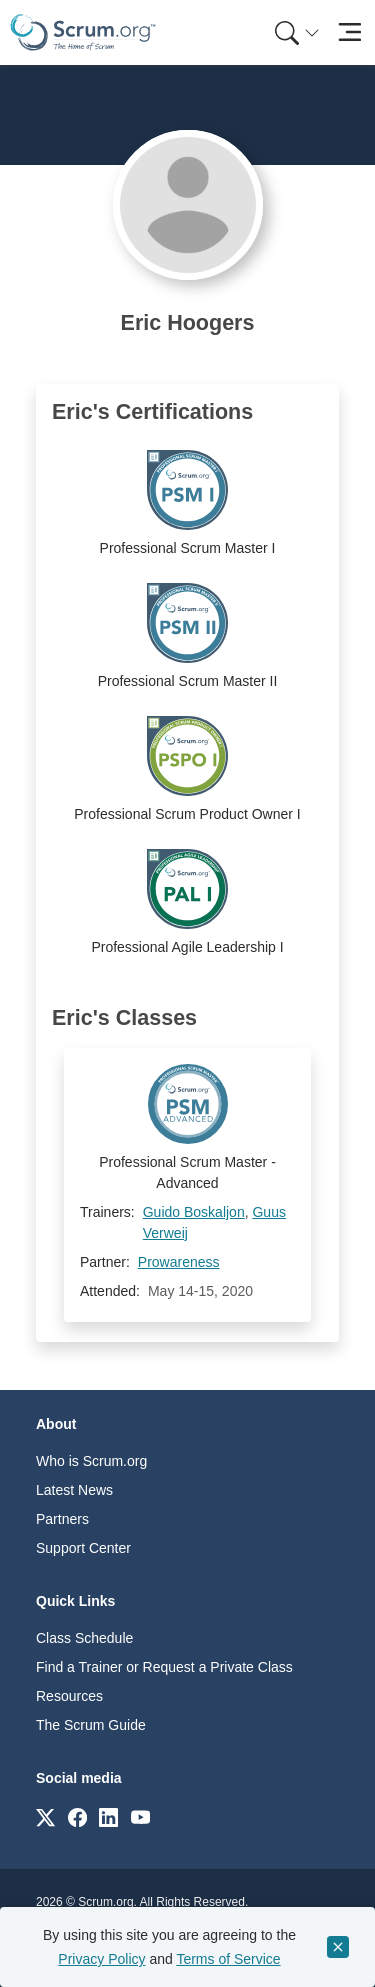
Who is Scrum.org (91, 1461)
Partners (62, 1519)
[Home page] (83, 32)
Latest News (74, 1490)
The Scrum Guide (91, 1725)
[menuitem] (295, 32)
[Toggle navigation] (349, 32)
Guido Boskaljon (194, 1212)
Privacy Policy (101, 1959)
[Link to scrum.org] (45, 1816)
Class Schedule (84, 1638)
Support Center (83, 1548)
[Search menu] (297, 32)
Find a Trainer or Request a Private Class (164, 1667)
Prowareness (179, 1262)
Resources (69, 1696)
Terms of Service (228, 1959)
